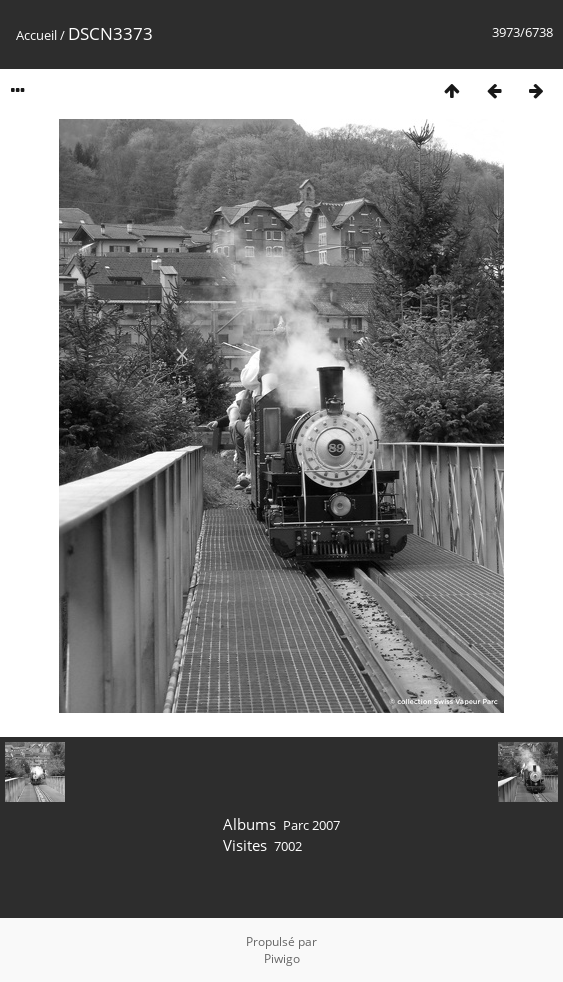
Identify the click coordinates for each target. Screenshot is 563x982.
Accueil (36, 35)
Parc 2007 (311, 825)
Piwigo (282, 958)
